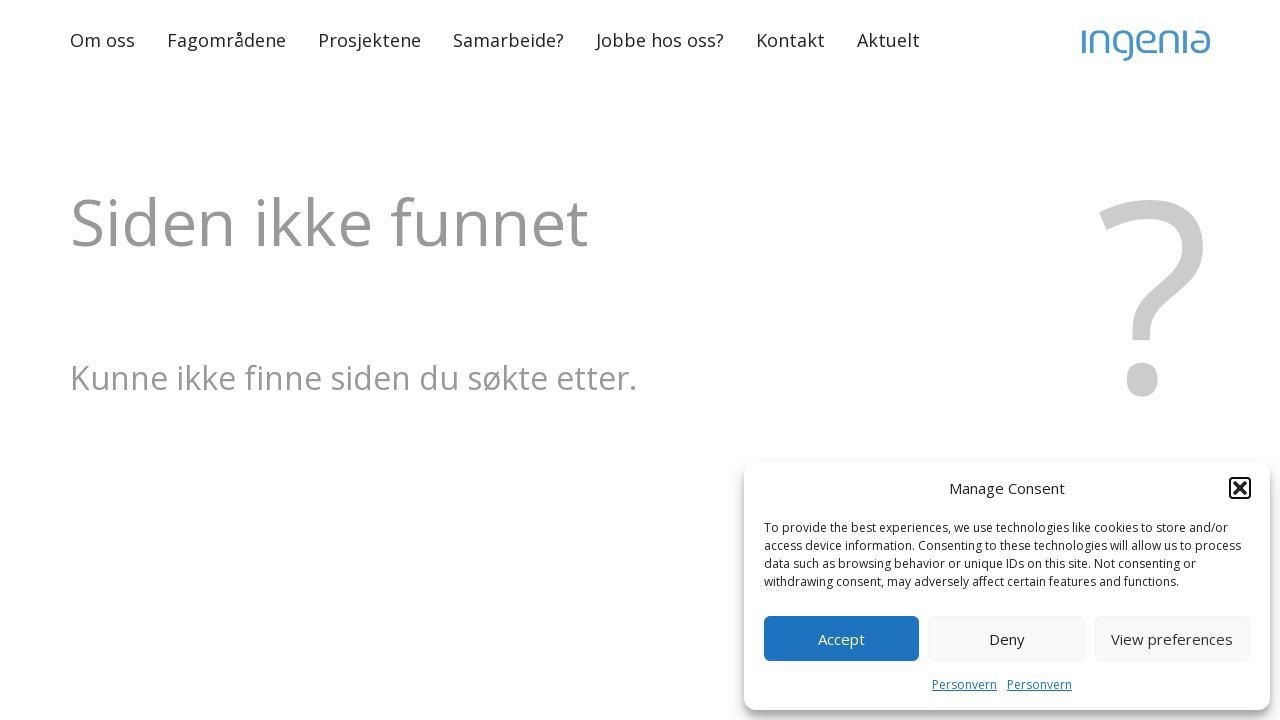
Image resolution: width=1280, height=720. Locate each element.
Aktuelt (888, 40)
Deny (1007, 639)
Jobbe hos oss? (660, 40)
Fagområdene (226, 40)
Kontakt (790, 40)
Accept (841, 639)
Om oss (102, 40)
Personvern (964, 684)
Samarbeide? (508, 40)
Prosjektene (369, 40)
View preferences (1172, 639)
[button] (1240, 488)
